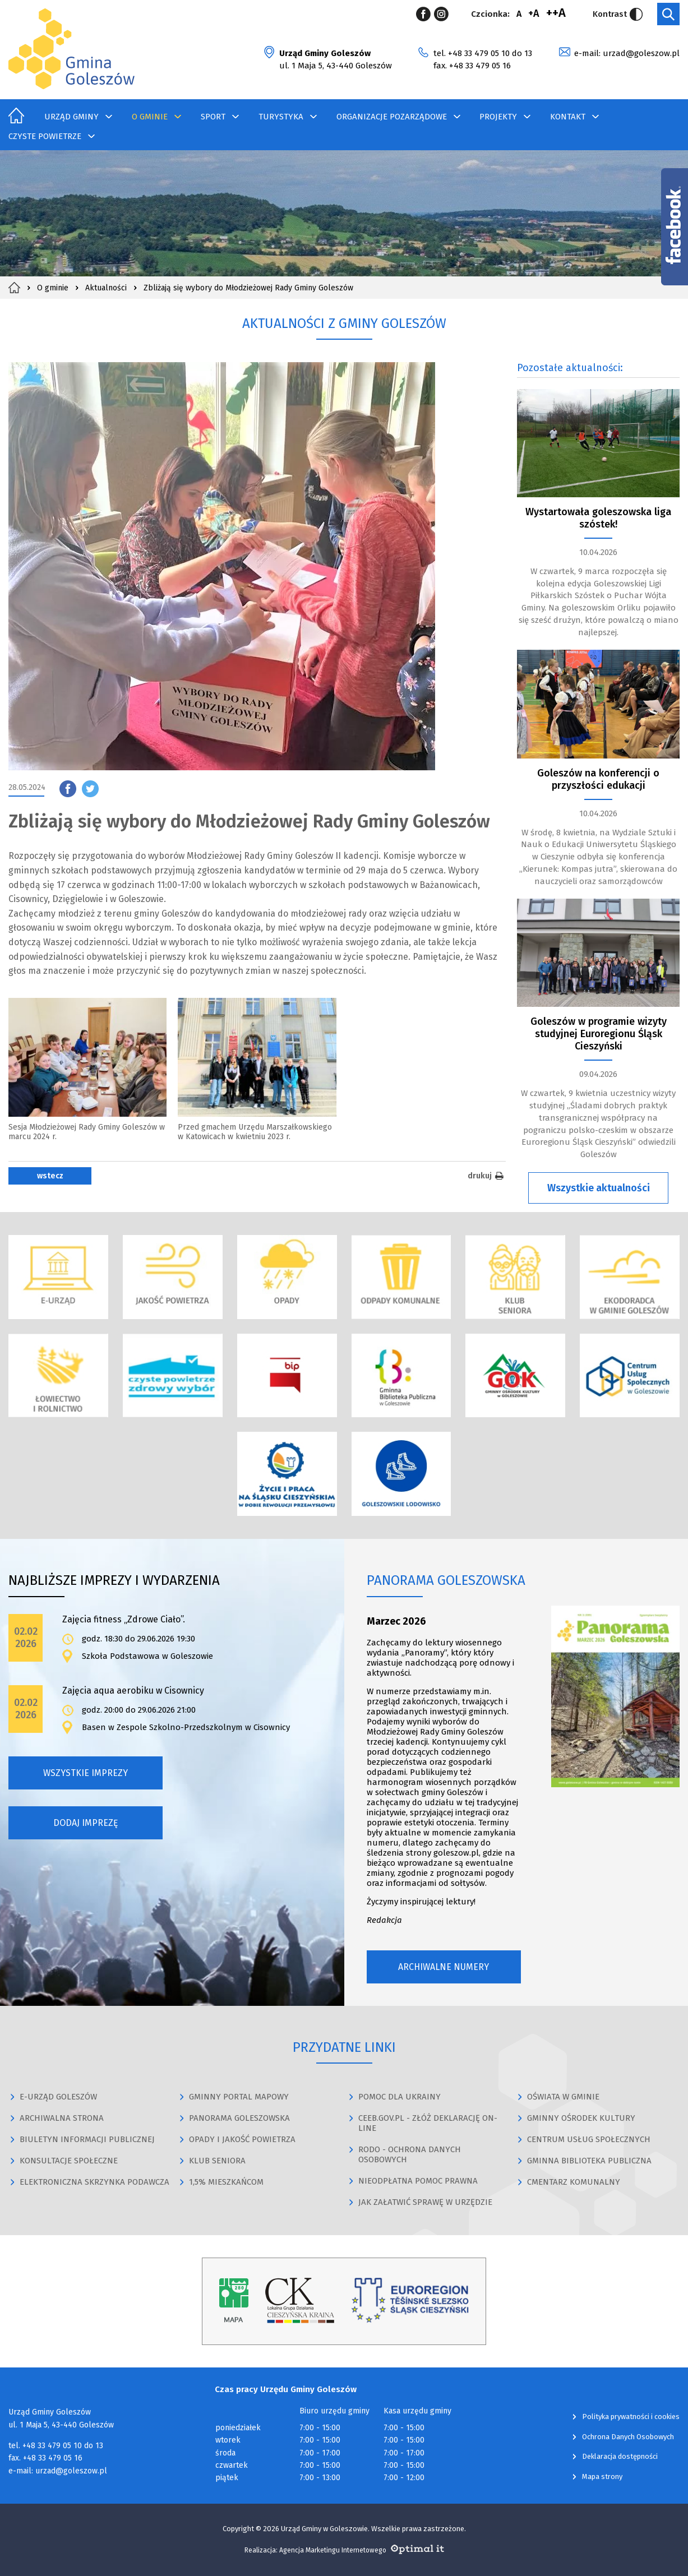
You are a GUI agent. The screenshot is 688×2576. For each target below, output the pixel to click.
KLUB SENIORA (217, 2161)
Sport (213, 117)
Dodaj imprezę (85, 1822)
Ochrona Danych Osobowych (628, 2436)
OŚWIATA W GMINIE (563, 2097)
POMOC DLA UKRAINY (399, 2097)
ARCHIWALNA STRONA (62, 2118)
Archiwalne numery (443, 1967)
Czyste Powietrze (44, 136)
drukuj (487, 1176)
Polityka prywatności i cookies (631, 2416)
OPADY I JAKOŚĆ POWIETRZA (242, 2139)
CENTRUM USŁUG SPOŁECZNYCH (588, 2139)
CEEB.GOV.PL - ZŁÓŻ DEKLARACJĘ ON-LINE (427, 2123)
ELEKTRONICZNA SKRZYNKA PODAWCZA (94, 2182)
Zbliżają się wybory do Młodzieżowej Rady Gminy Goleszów (248, 288)
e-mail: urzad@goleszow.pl (627, 53)
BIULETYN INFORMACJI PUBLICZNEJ (87, 2139)
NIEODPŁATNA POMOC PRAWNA (418, 2181)
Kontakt (567, 117)
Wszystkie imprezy (85, 1773)
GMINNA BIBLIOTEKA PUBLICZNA (589, 2161)
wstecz (50, 1176)
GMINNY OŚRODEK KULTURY (581, 2118)
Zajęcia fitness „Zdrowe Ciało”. (123, 1619)
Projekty (498, 117)
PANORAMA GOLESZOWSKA (239, 2118)
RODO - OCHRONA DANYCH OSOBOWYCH (409, 2154)
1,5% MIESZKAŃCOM (226, 2182)
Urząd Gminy (71, 117)
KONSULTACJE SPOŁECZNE (69, 2161)
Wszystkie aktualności (598, 1188)
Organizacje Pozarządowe (391, 117)
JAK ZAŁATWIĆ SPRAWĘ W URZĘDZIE (425, 2202)
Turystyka (280, 117)
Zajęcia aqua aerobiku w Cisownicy (133, 1690)
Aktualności (106, 288)
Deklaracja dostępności (620, 2456)
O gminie (150, 117)
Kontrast (618, 14)
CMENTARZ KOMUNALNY (573, 2182)
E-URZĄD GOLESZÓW (58, 2097)
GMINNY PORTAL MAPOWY (239, 2097)
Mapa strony (602, 2476)
